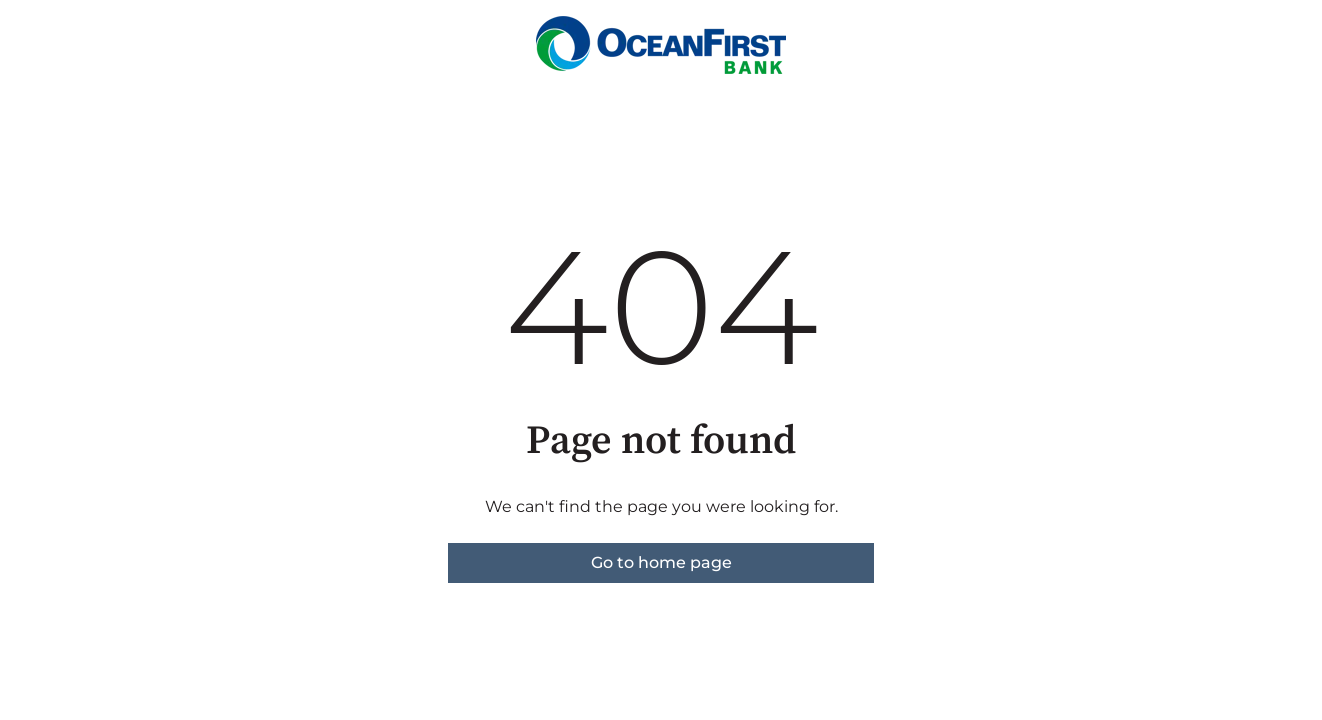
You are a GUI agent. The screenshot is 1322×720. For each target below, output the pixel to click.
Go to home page (661, 562)
